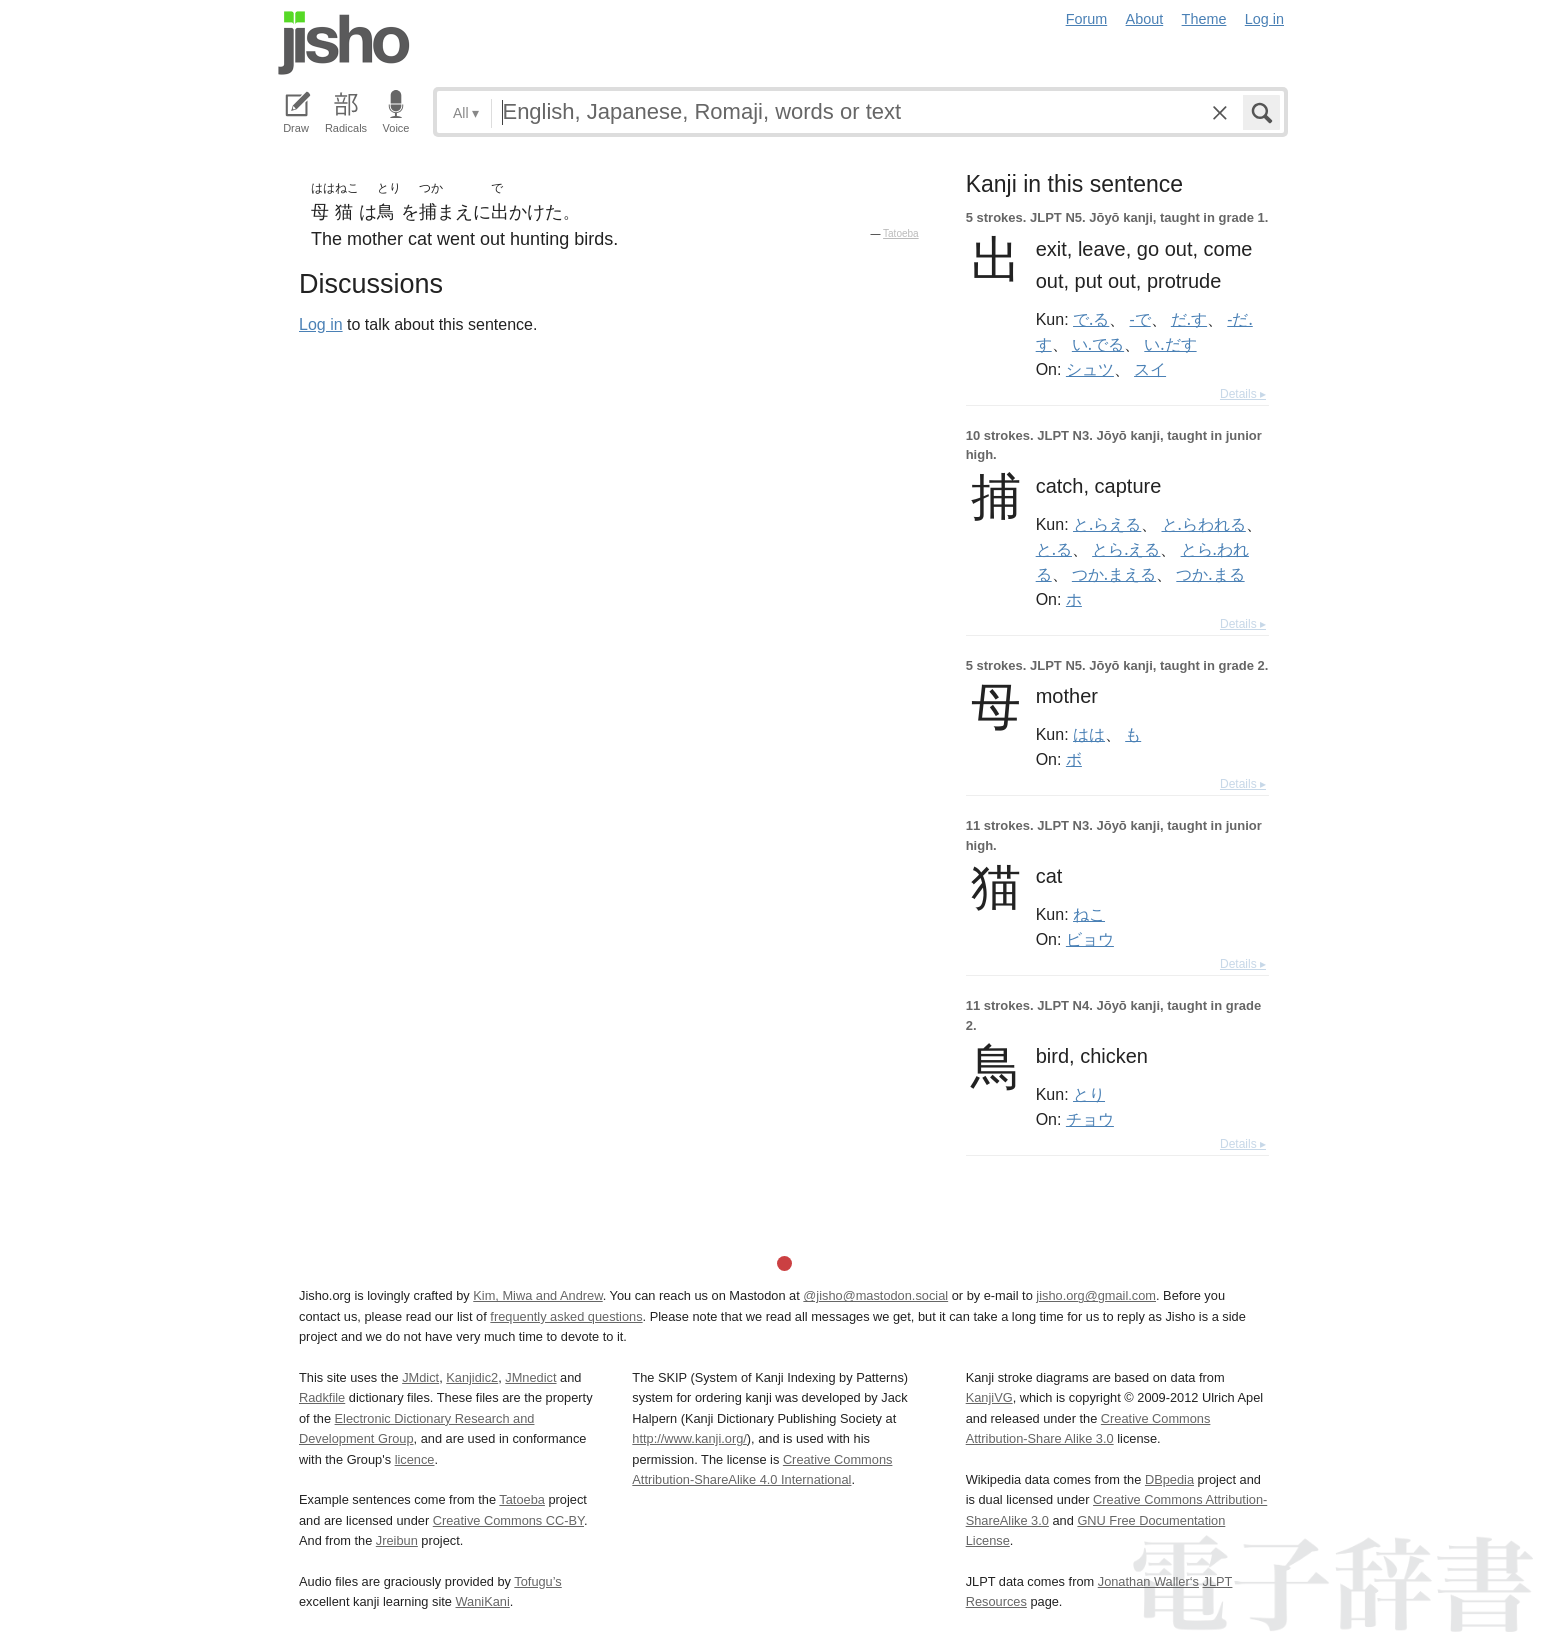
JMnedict (530, 1377)
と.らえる (1107, 524)
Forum (1087, 19)
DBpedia (1169, 1479)
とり (1089, 1094)
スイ (1150, 369)
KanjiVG (989, 1397)
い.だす (1170, 344)
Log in (1264, 19)
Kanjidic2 (472, 1377)
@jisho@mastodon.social (875, 1295)
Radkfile (322, 1397)
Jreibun (397, 1540)
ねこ (1089, 914)
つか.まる (1210, 574)
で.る (1091, 319)
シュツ (1090, 369)
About (1145, 19)
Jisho (344, 43)
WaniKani (483, 1601)
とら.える (1126, 549)
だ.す (1189, 319)
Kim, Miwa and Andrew (537, 1295)
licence (415, 1459)
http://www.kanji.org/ (689, 1438)
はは (1089, 734)
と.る (1054, 549)
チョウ (1090, 1119)
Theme (1204, 19)
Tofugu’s (537, 1581)
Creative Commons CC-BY (508, 1520)
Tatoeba (901, 233)
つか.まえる (1114, 574)
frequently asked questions (566, 1316)
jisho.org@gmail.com (1096, 1295)
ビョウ (1090, 939)
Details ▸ (1243, 394)
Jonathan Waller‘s (1148, 1581)
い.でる (1098, 344)
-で (1140, 319)
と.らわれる (1204, 524)
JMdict (420, 1377)
